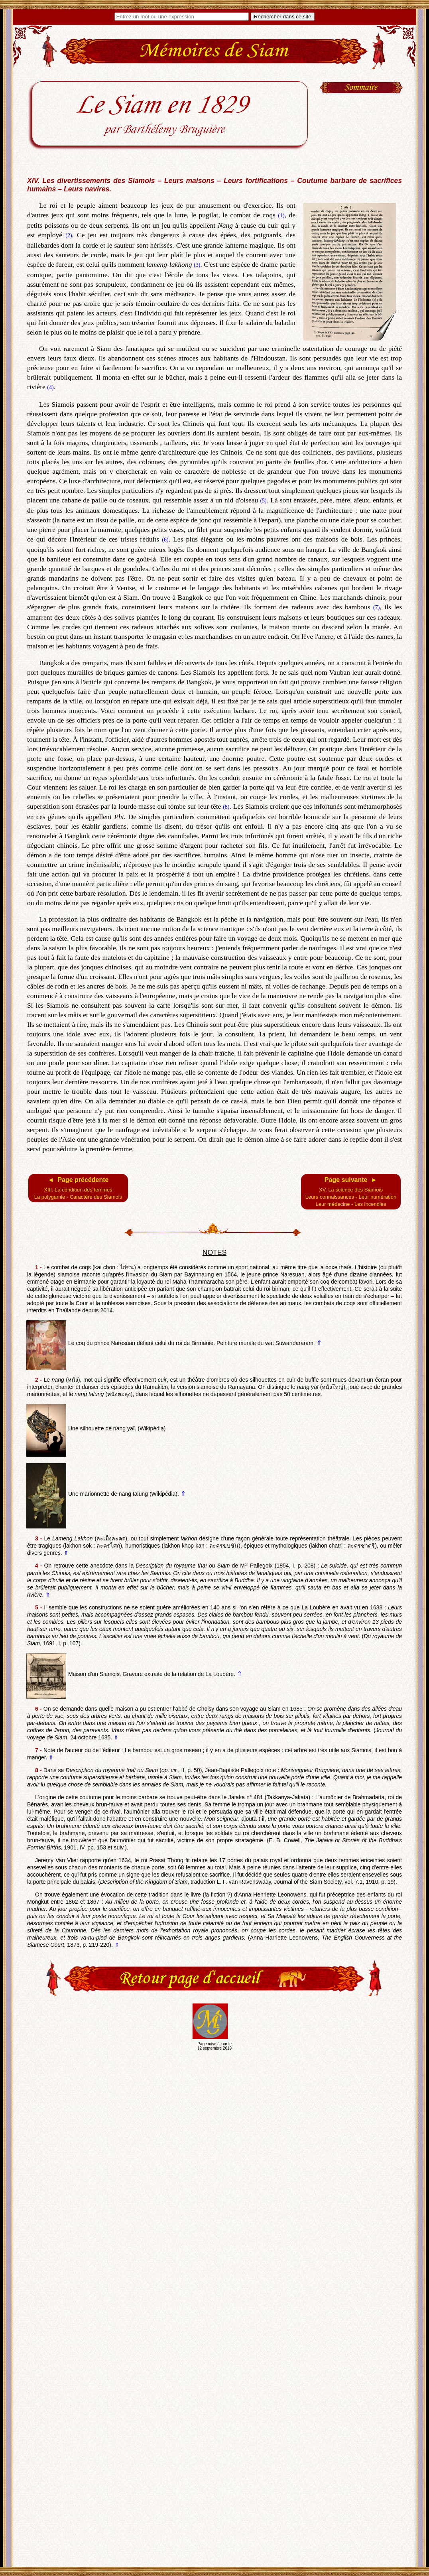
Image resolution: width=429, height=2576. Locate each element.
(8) (226, 807)
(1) (281, 216)
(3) (197, 265)
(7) (376, 608)
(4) (50, 387)
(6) (165, 540)
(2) (68, 235)
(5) (263, 501)
